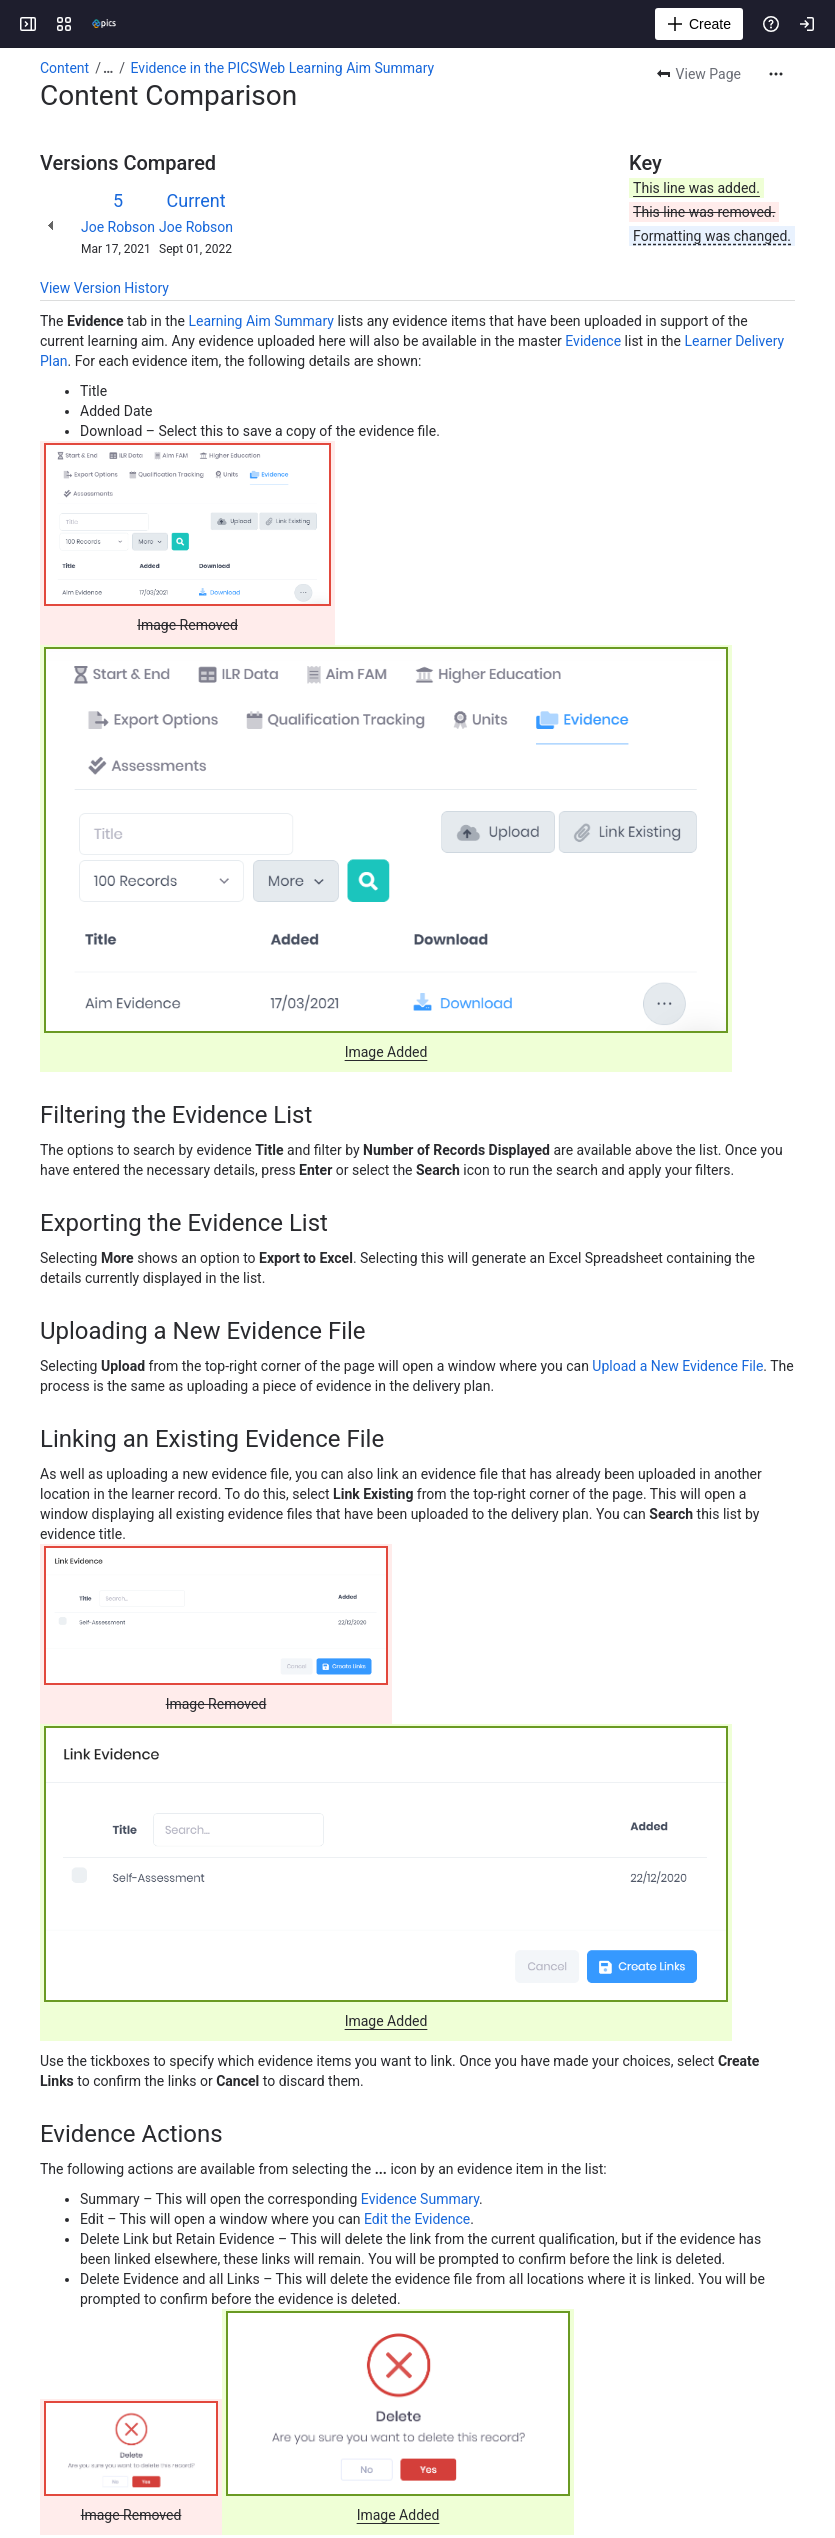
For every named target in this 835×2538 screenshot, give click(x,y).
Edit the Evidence (417, 2219)
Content (64, 68)
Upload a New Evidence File (677, 1366)
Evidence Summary (420, 2199)
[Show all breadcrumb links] (108, 68)
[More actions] (776, 74)
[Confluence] (104, 24)
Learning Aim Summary (261, 321)
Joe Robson (118, 227)
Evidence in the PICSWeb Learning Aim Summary (283, 68)
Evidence (593, 341)
